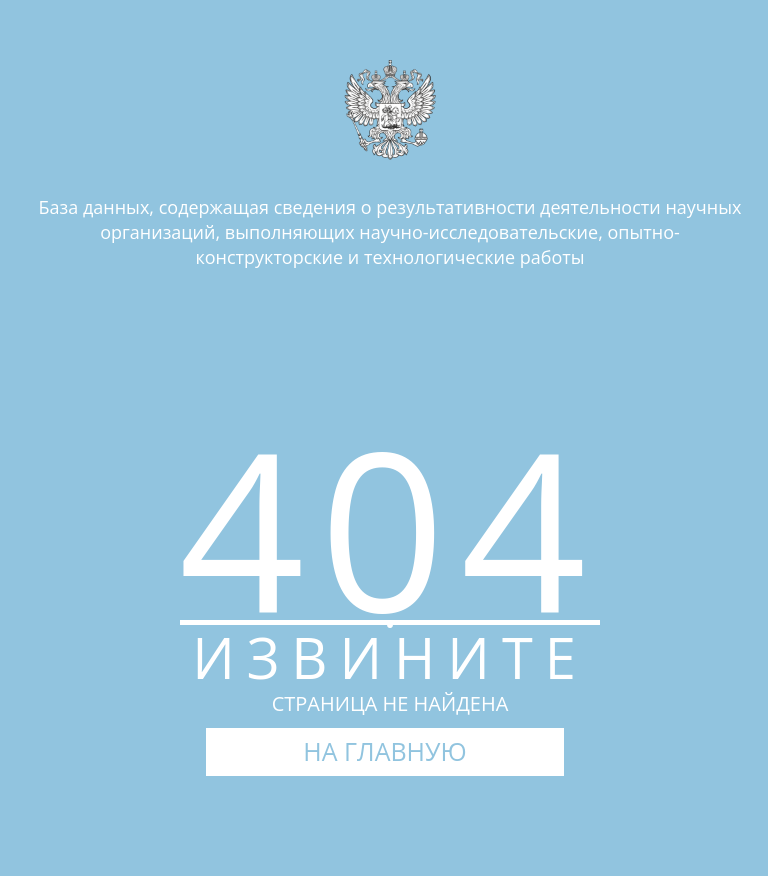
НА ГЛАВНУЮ (384, 751)
